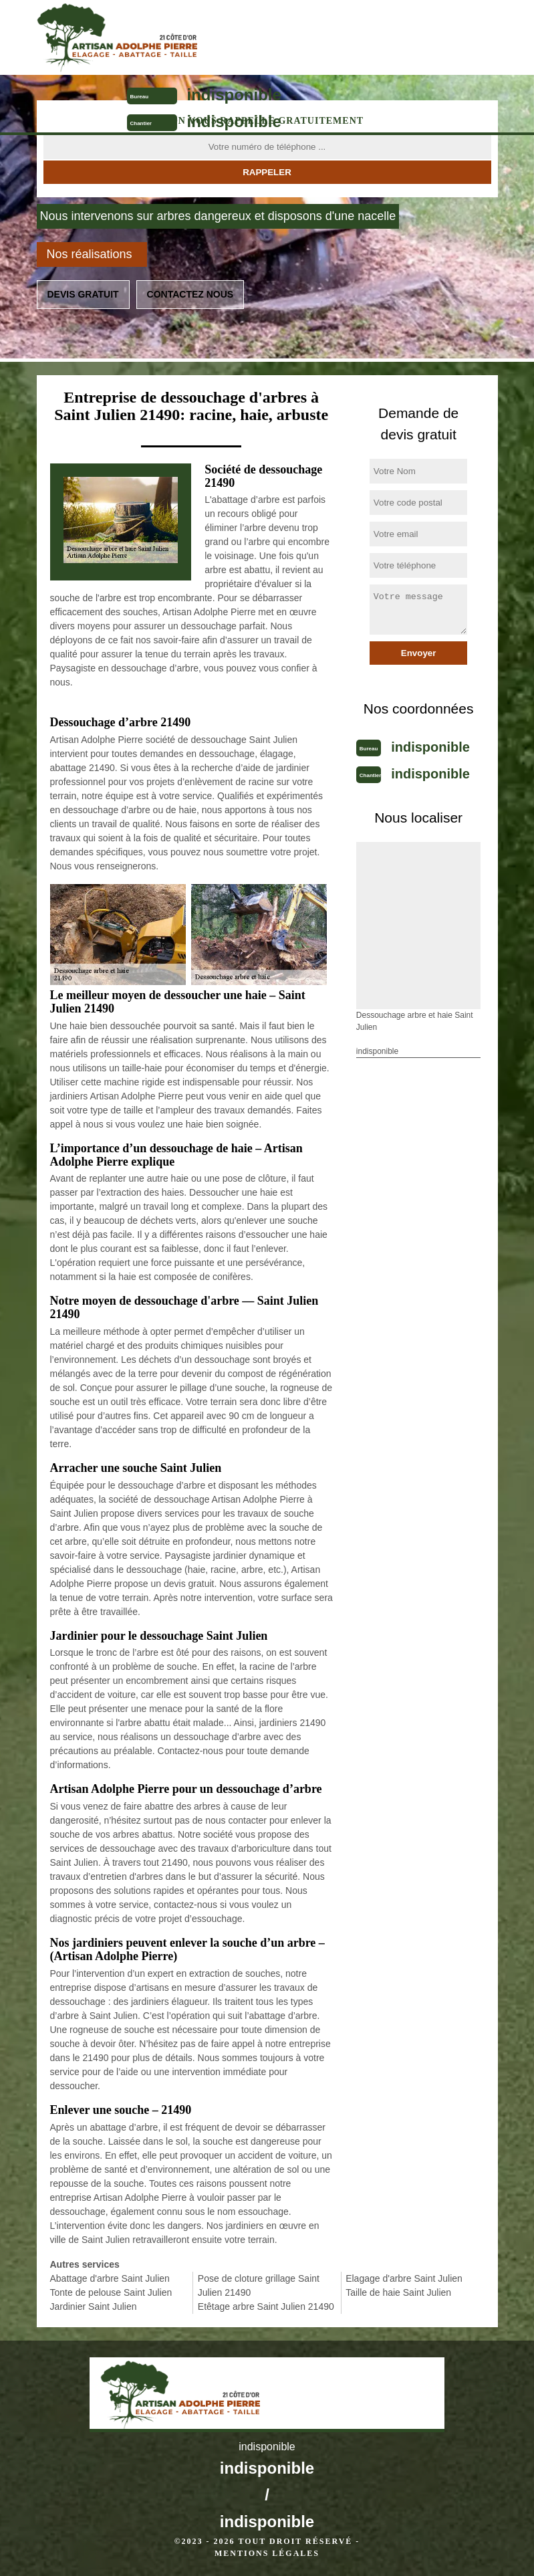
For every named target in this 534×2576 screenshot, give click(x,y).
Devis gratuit (83, 294)
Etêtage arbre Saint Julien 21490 (266, 2306)
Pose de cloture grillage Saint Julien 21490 (258, 2285)
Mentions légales (267, 2553)
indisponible (234, 95)
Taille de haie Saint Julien (398, 2292)
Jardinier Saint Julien (93, 2306)
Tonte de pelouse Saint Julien (111, 2292)
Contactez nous (190, 294)
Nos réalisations (89, 254)
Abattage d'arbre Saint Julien (110, 2278)
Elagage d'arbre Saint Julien (404, 2278)
